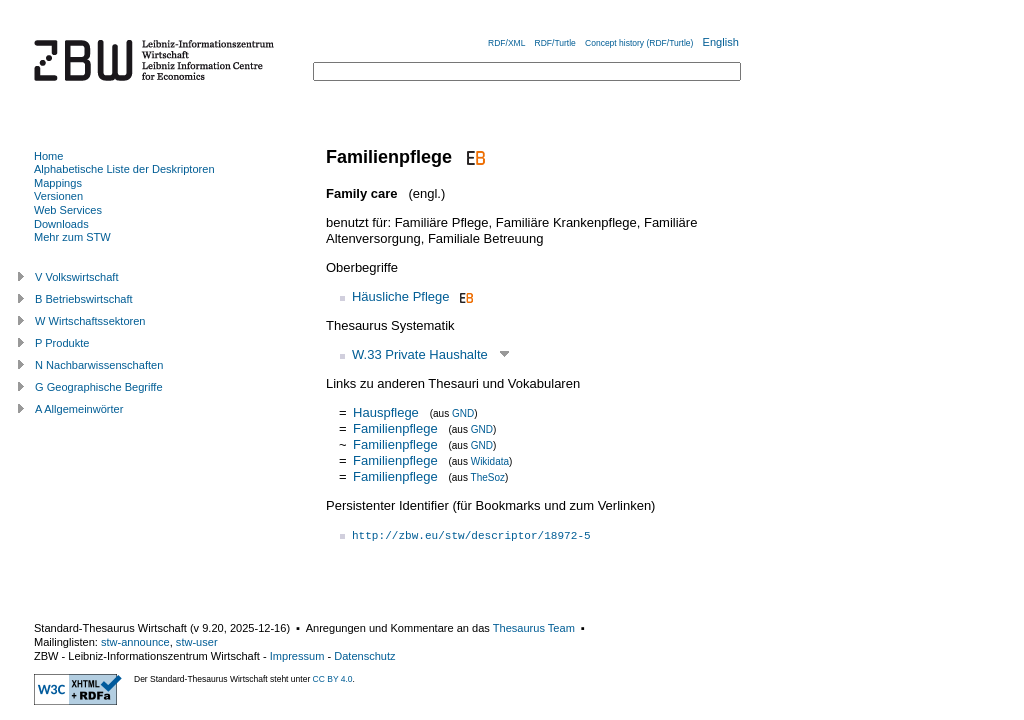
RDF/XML (506, 43)
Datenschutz (364, 656)
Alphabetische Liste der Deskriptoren (124, 169)
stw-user (197, 642)
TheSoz (488, 477)
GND (463, 413)
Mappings (58, 183)
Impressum (297, 656)
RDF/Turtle (555, 43)
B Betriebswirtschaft (84, 299)
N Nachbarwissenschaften (99, 365)
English (721, 42)
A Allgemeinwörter (79, 409)
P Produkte (62, 343)
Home (48, 156)
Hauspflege (386, 412)
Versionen (58, 196)
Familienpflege (397, 428)
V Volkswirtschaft (77, 277)
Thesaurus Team (534, 628)
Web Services (68, 210)
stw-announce (135, 642)
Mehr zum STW (72, 237)
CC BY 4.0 (333, 679)
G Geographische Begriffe (99, 387)
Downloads (61, 224)
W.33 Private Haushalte (420, 354)
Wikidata (490, 461)
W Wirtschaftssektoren (90, 321)
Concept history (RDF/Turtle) (639, 43)
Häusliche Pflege (401, 296)
